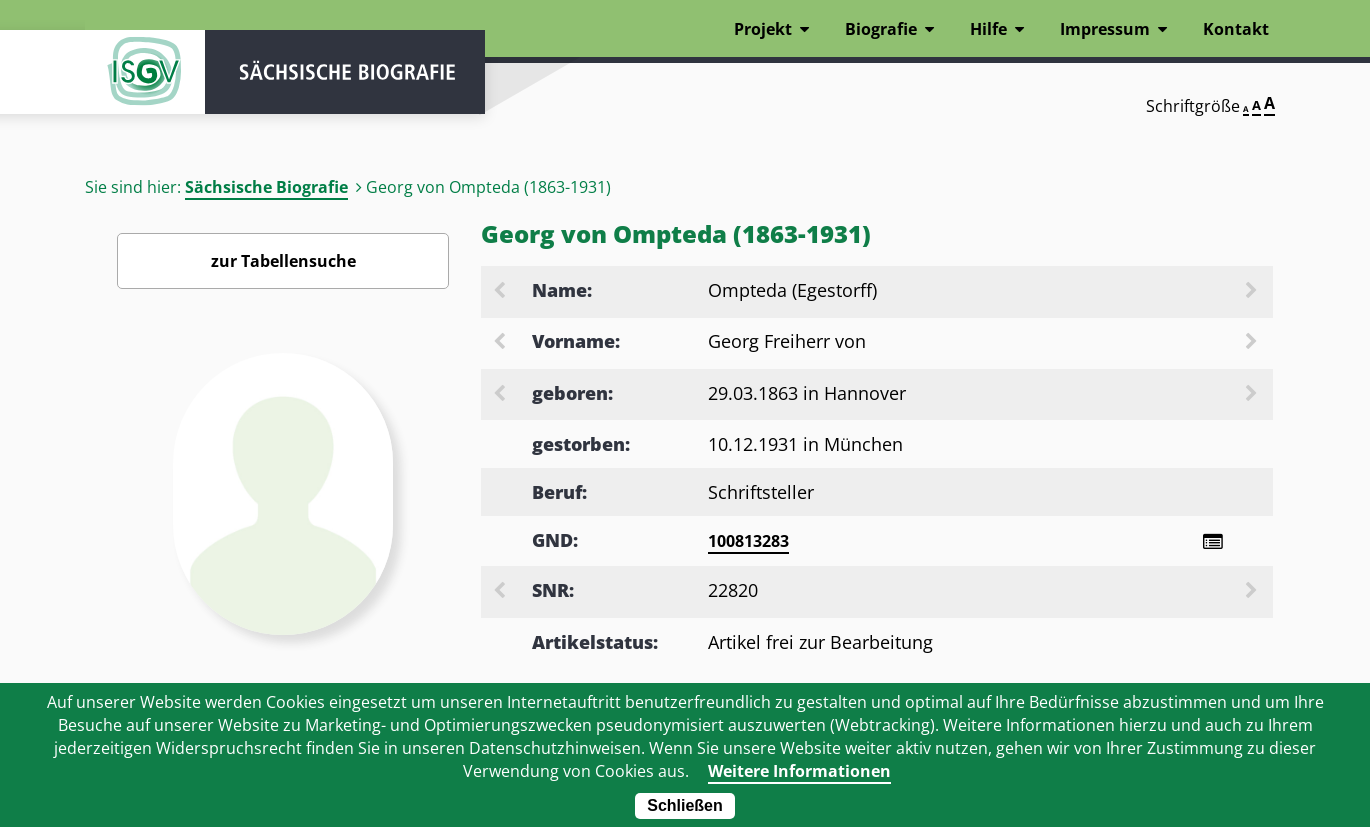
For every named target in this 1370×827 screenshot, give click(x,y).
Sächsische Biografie (266, 187)
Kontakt (1236, 29)
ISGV (145, 72)
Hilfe (988, 29)
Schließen (685, 805)
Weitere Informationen (799, 771)
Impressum (1105, 29)
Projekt (763, 29)
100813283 (748, 541)
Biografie (881, 29)
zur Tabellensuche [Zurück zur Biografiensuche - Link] (283, 261)
